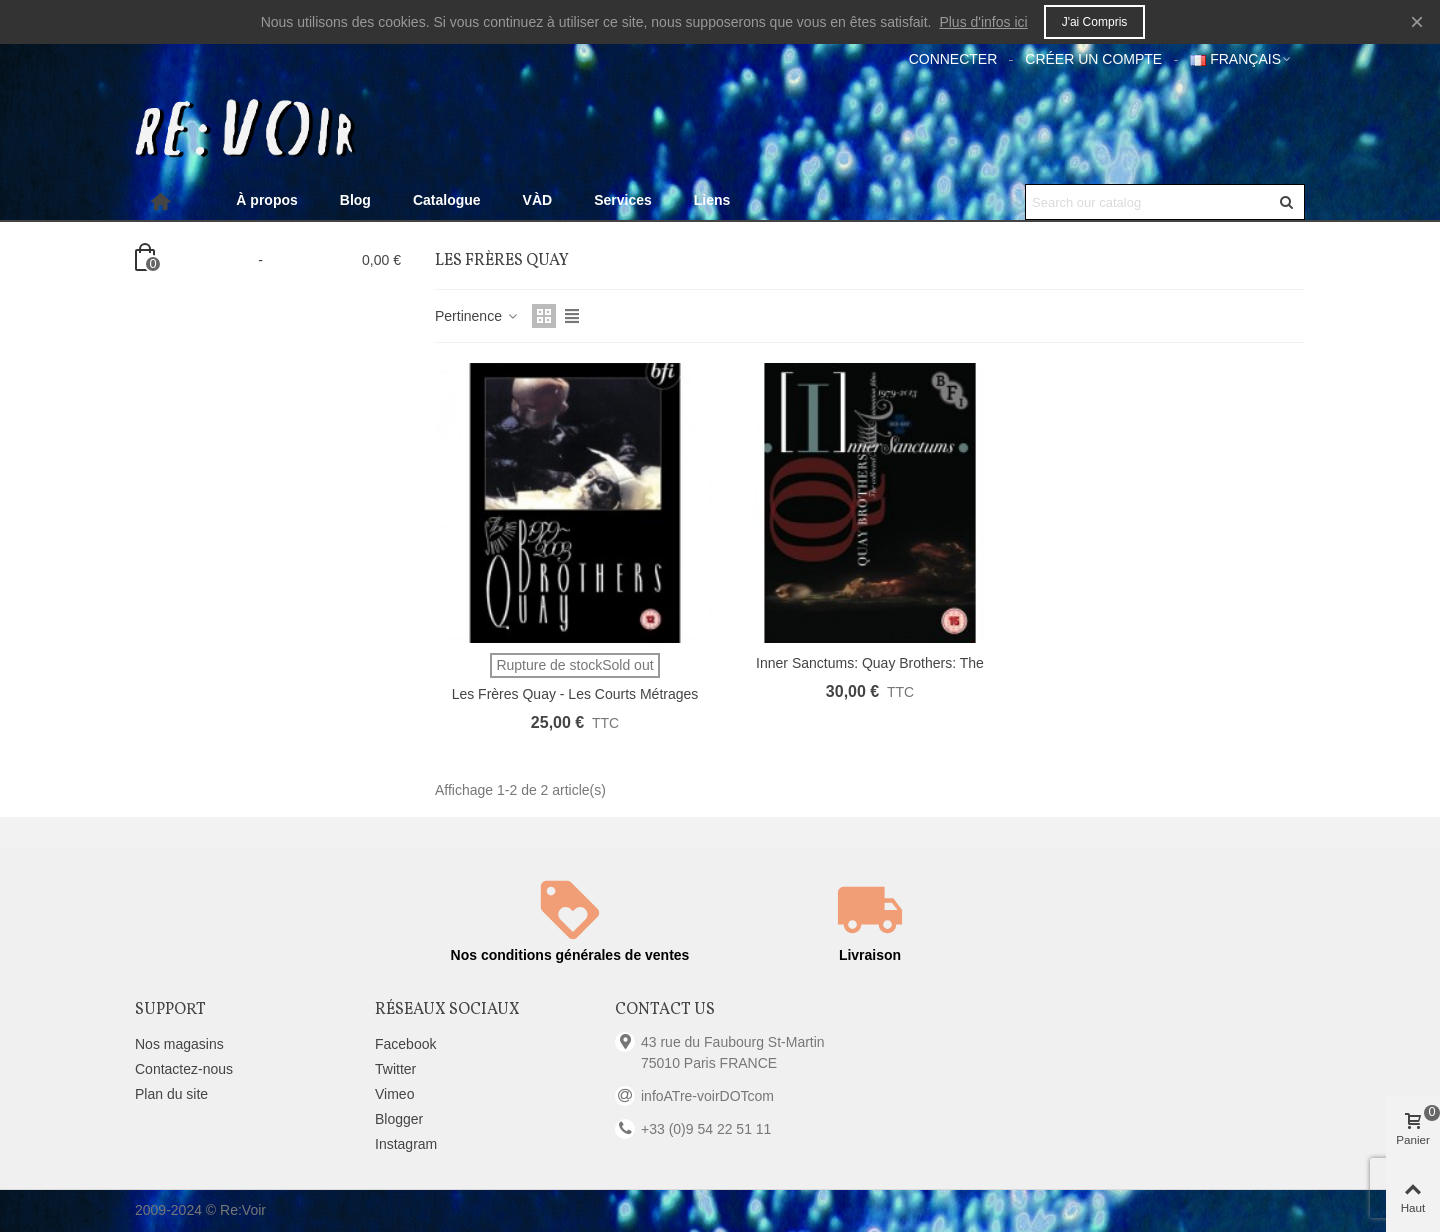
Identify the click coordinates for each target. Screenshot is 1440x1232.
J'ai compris (1095, 22)
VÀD (538, 200)
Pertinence (477, 316)
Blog (355, 200)
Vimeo (394, 1094)
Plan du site (171, 1094)
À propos (266, 200)
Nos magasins (179, 1044)
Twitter (395, 1069)
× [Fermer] (1417, 21)
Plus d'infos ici (983, 22)
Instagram (406, 1144)
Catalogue (447, 200)
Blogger (399, 1119)
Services (623, 200)
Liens (712, 200)
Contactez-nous (184, 1069)
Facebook (405, 1044)
